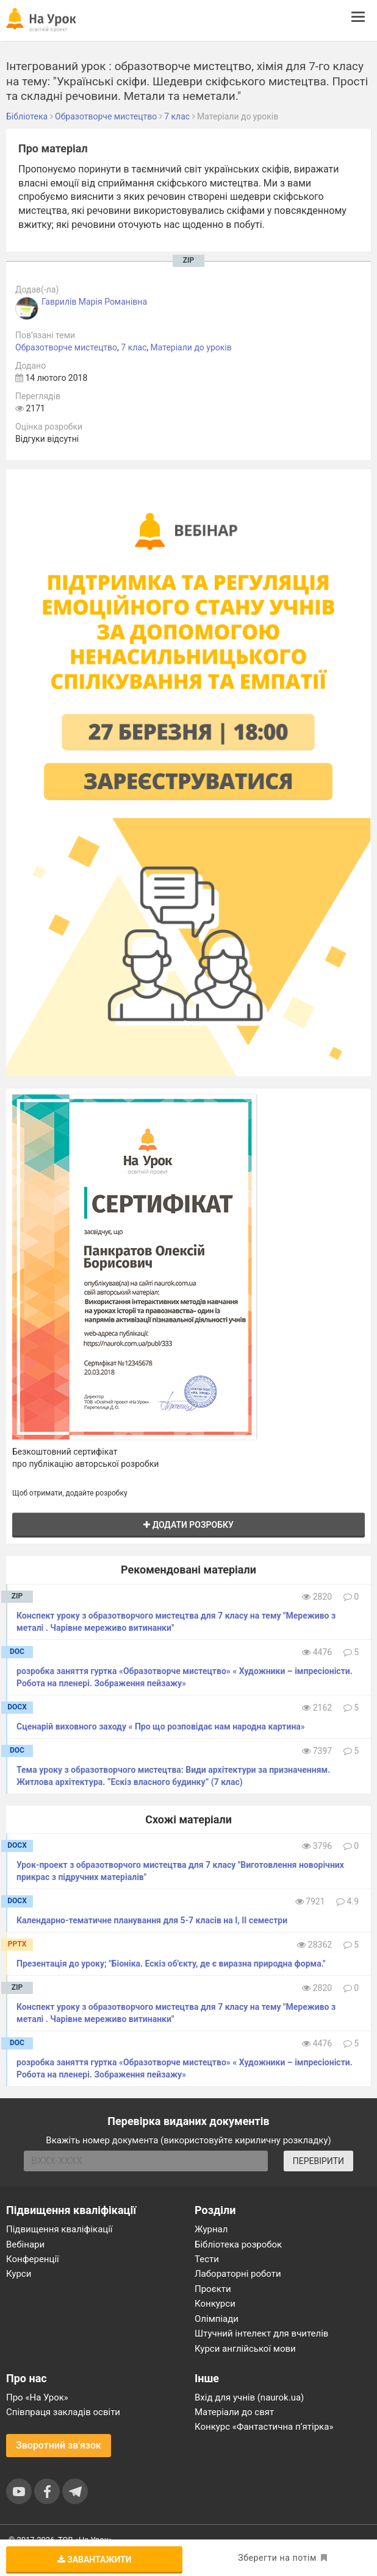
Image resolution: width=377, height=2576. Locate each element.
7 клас (133, 347)
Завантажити (94, 2559)
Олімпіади (217, 2318)
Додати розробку (188, 1525)
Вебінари (25, 2244)
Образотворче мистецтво (66, 347)
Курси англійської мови (245, 2348)
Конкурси (215, 2303)
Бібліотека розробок (238, 2244)
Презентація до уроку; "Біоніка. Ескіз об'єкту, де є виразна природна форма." (170, 1963)
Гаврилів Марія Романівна (94, 302)
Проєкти (213, 2288)
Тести (207, 2259)
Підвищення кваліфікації (59, 2229)
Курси (18, 2273)
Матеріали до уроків (191, 347)
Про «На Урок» (37, 2397)
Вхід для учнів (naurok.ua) (249, 2397)
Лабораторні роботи (238, 2273)
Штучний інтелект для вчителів (261, 2333)
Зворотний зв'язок (58, 2445)
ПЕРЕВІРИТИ (318, 2161)
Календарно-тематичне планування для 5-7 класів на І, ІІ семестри (151, 1920)
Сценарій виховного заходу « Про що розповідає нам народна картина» (160, 1726)
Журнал (211, 2229)
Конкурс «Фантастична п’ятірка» (264, 2426)
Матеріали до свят (234, 2412)
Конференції (32, 2259)
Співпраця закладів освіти (63, 2412)
